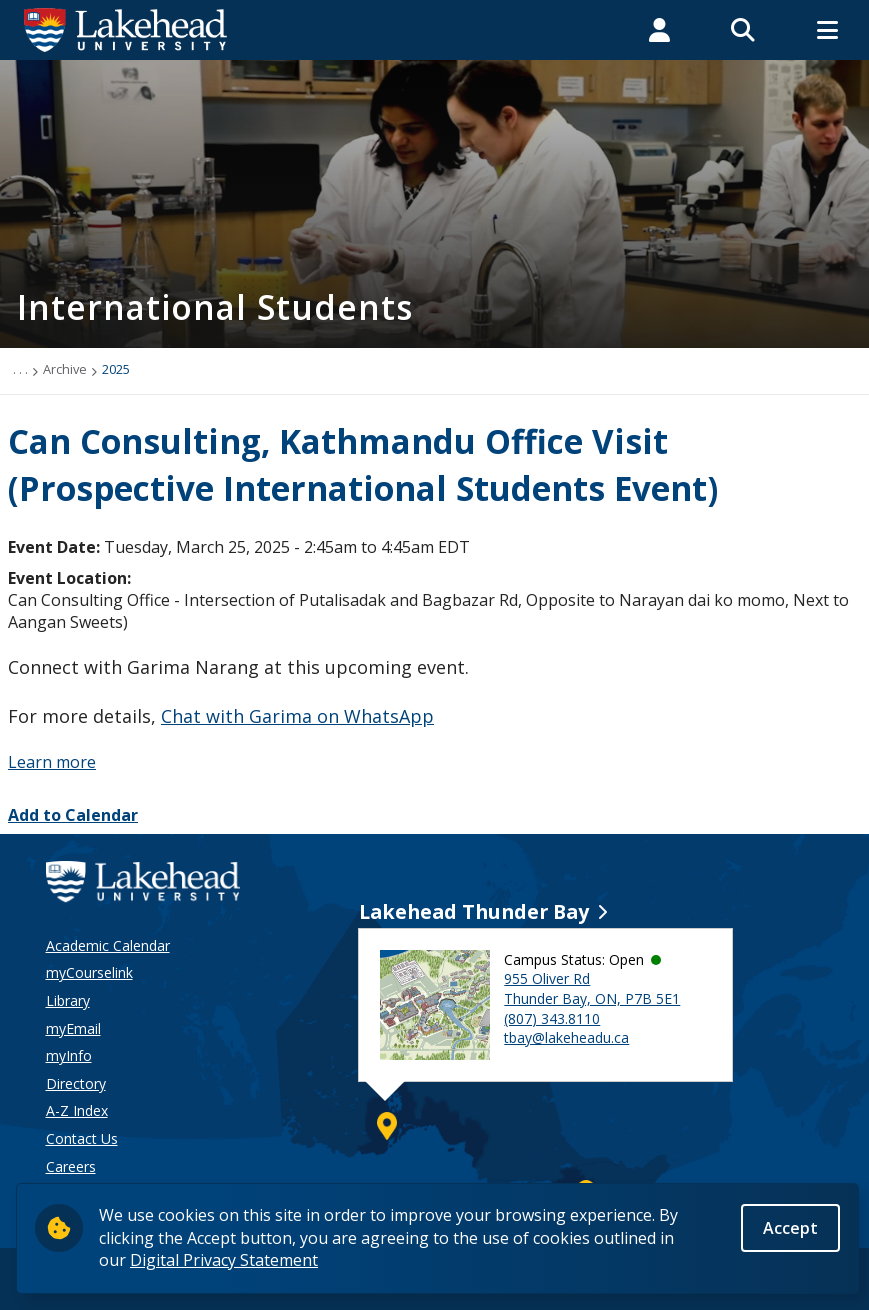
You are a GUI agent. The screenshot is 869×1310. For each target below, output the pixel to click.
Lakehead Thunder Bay (474, 911)
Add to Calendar (73, 815)
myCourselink (89, 972)
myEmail (73, 1028)
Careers (71, 1166)
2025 (116, 369)
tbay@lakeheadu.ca (566, 1037)
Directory (76, 1083)
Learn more (52, 762)
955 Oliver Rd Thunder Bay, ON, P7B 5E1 (592, 988)
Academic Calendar (108, 945)
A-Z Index (77, 1110)
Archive (65, 369)
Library (68, 1000)
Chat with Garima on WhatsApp (297, 716)
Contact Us (82, 1138)
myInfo (69, 1055)
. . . (20, 369)
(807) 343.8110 (552, 1018)
